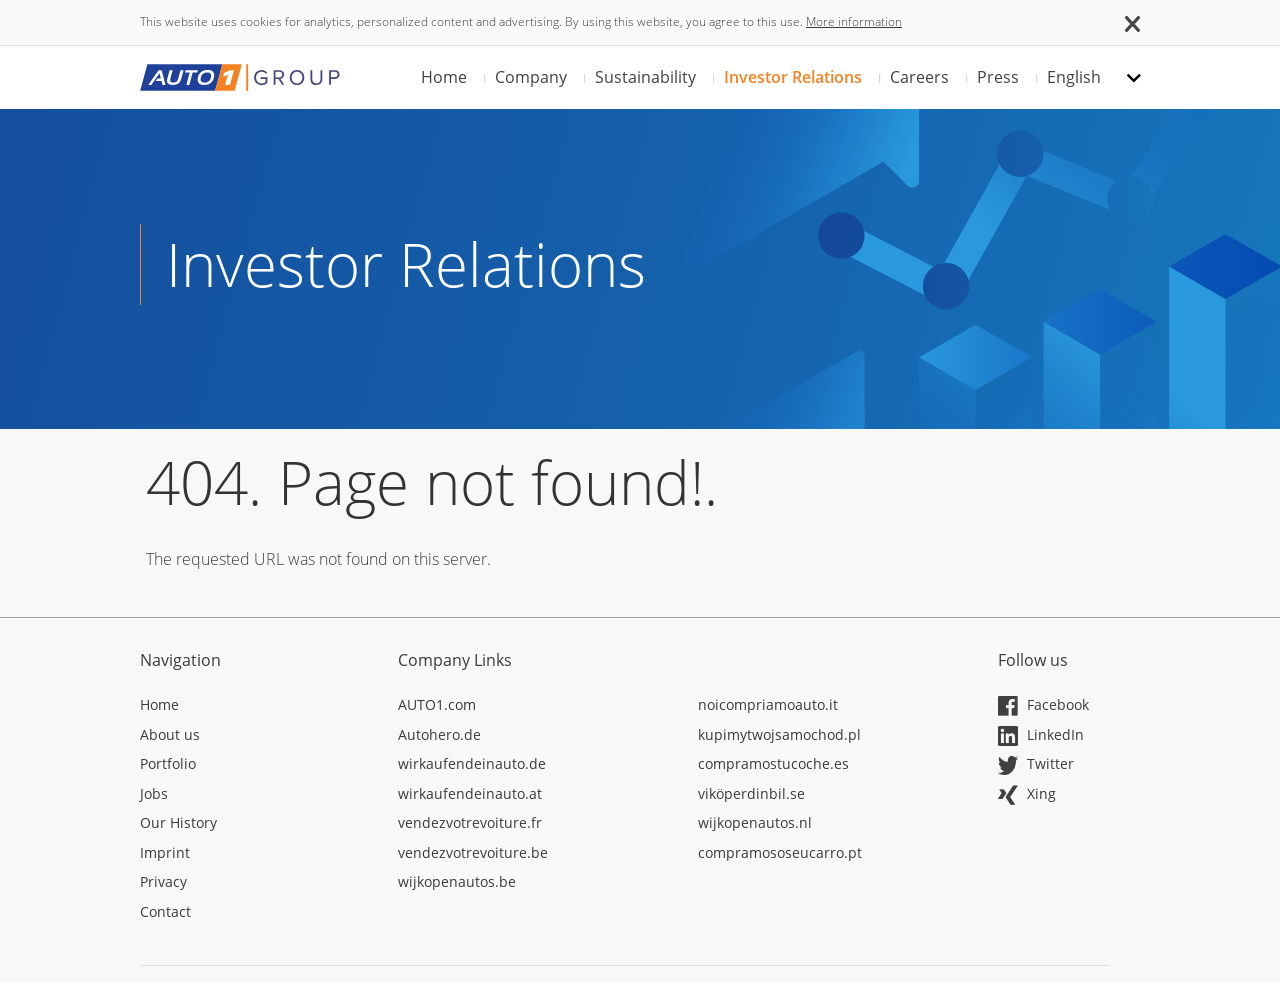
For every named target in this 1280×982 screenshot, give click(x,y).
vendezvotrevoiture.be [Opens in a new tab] (473, 852)
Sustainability (645, 77)
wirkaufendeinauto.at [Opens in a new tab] (470, 793)
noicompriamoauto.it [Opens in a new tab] (768, 704)
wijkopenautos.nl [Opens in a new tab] (755, 822)
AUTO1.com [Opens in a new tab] (437, 704)
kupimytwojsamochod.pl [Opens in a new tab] (779, 734)
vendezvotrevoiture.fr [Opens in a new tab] (470, 822)
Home (444, 77)
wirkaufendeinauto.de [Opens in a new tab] (472, 763)
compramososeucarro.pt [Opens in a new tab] (780, 852)
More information (854, 21)
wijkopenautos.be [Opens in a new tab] (457, 881)
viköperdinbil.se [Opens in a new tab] (751, 793)
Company (531, 77)
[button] (1132, 22)
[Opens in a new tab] (254, 708)
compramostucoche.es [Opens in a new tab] (773, 763)
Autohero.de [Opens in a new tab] (439, 734)
